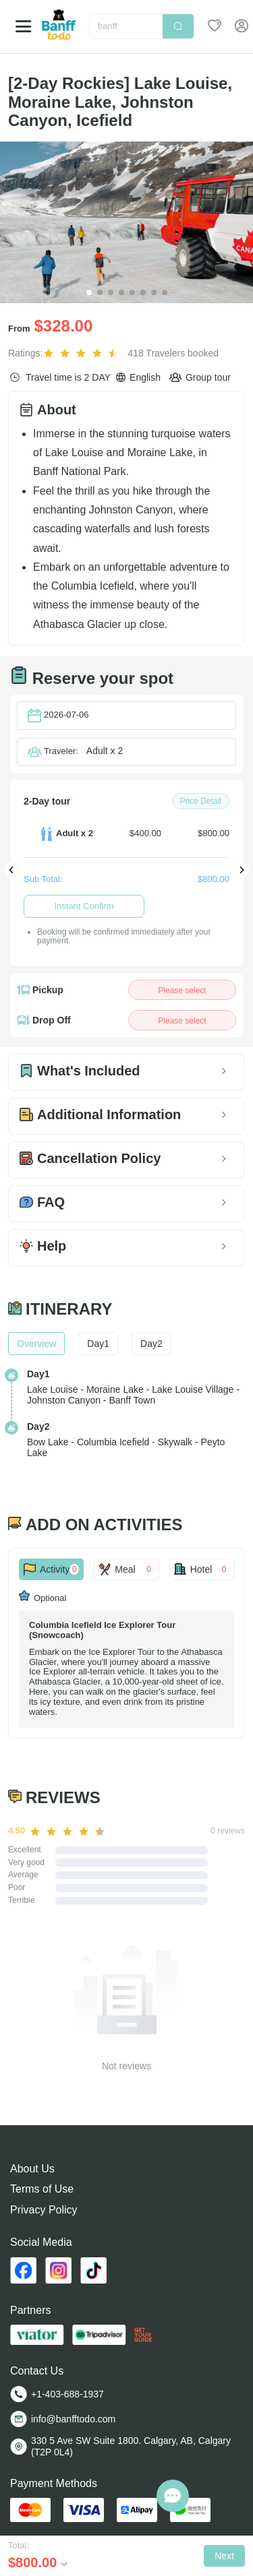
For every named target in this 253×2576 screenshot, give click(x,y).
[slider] (83, 353)
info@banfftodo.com (73, 2419)
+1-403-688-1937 (67, 2394)
